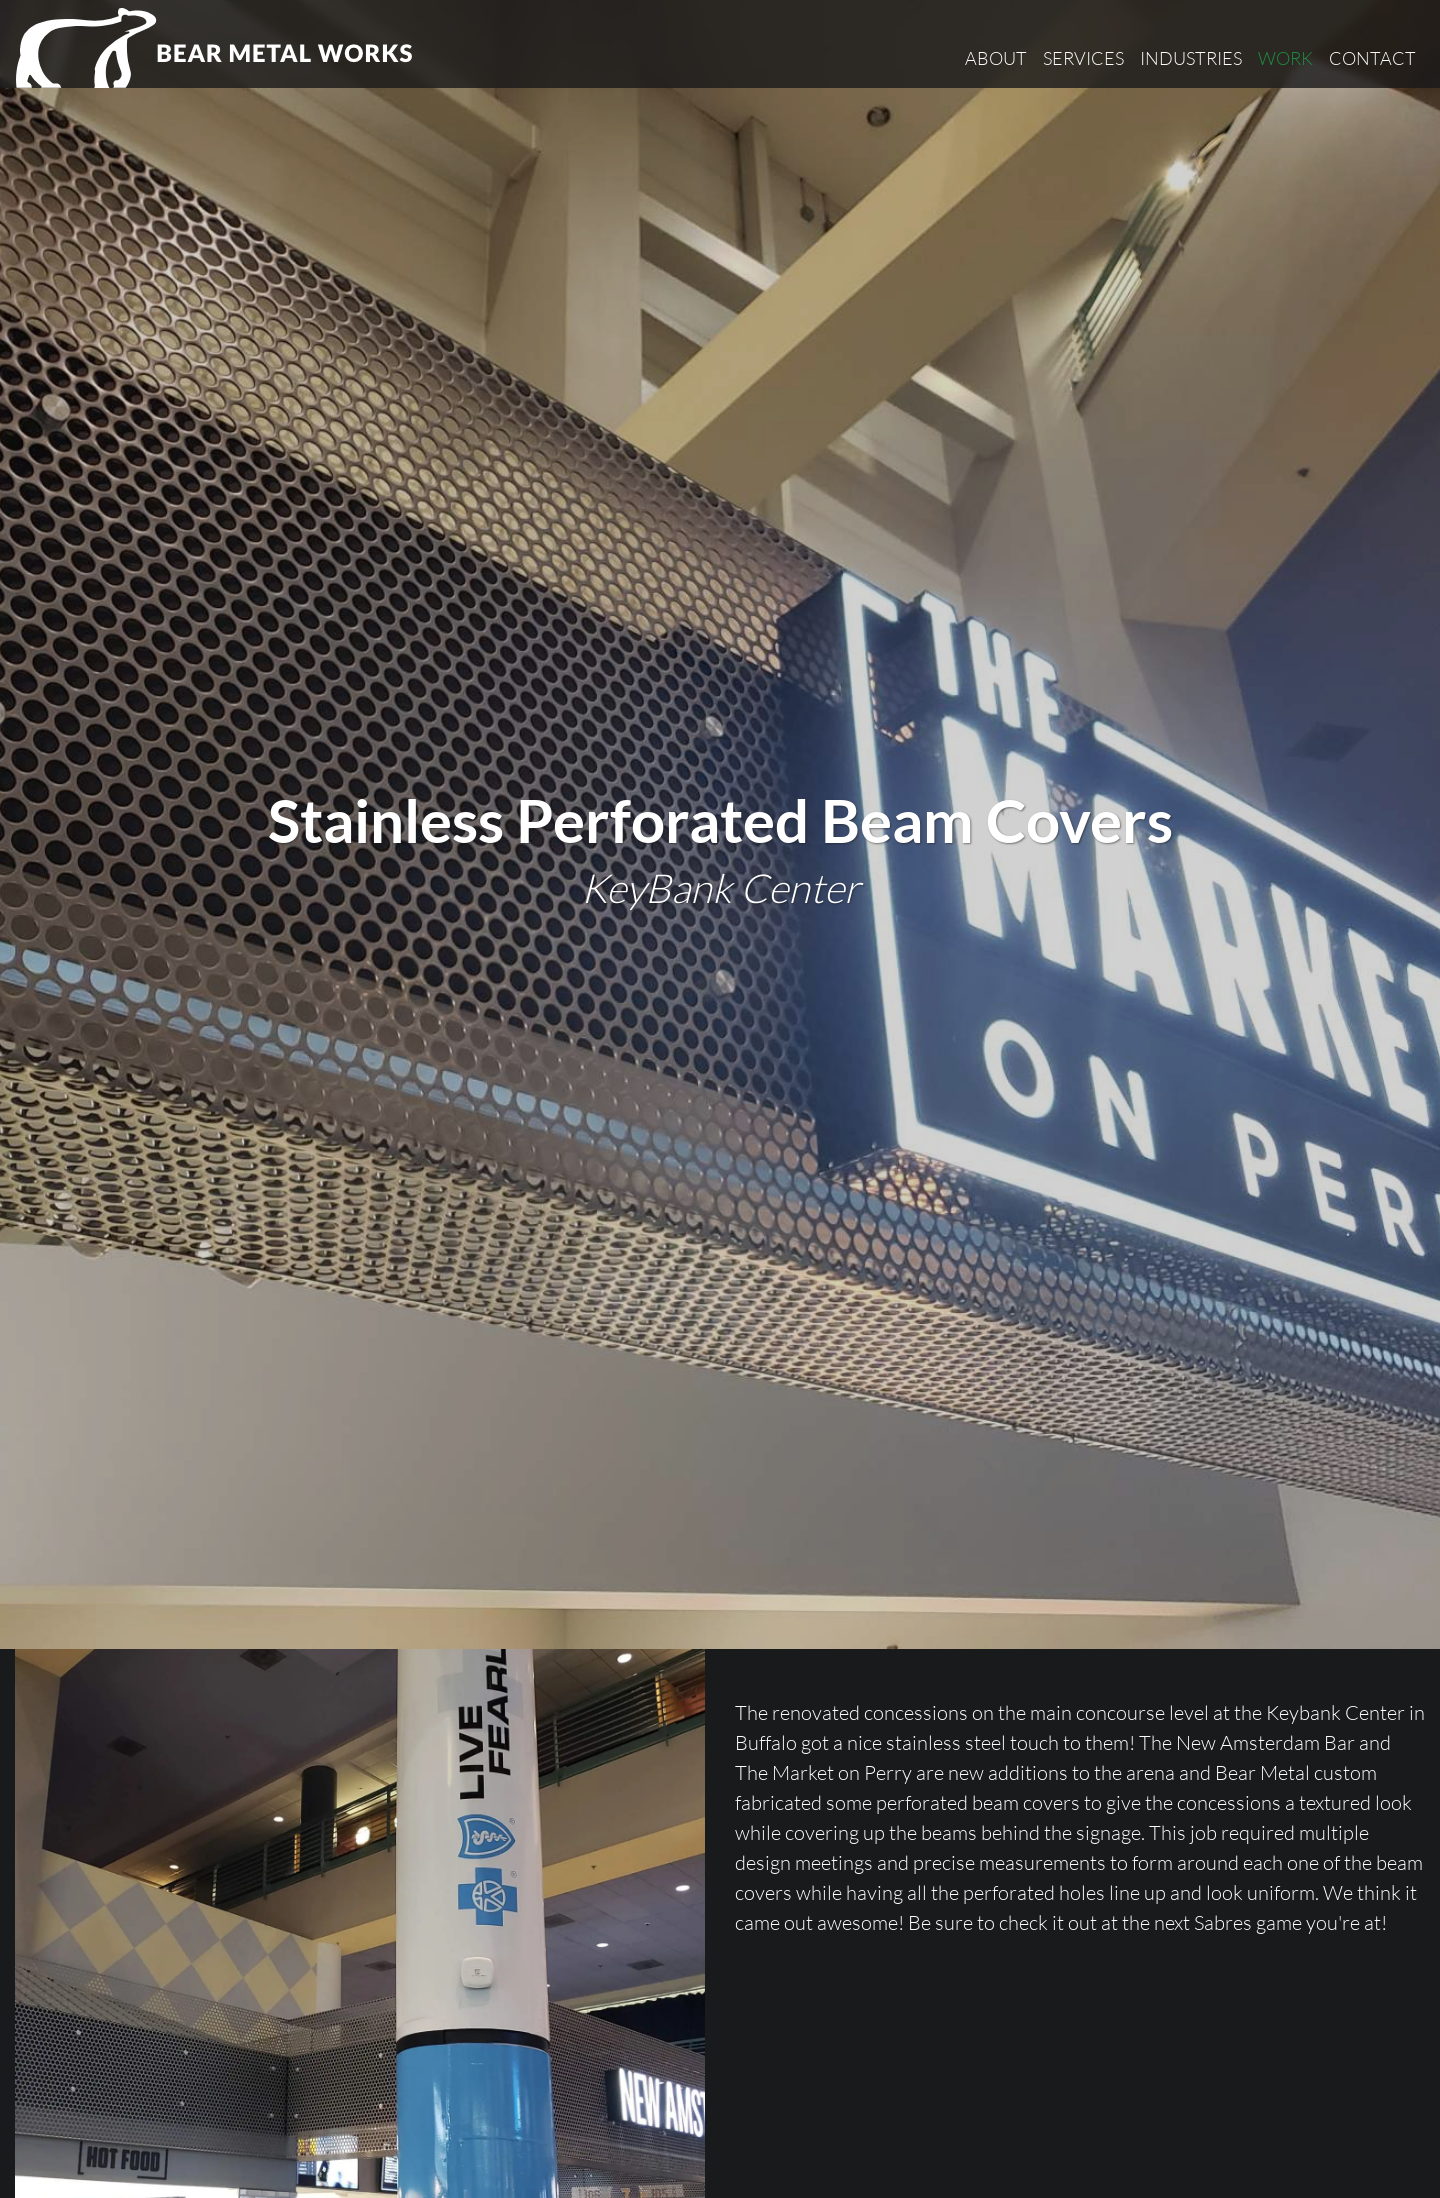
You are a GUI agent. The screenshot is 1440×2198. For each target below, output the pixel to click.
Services (1083, 58)
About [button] (996, 58)
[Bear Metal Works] (216, 48)
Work (1285, 58)
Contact (1372, 58)
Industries (1191, 58)
